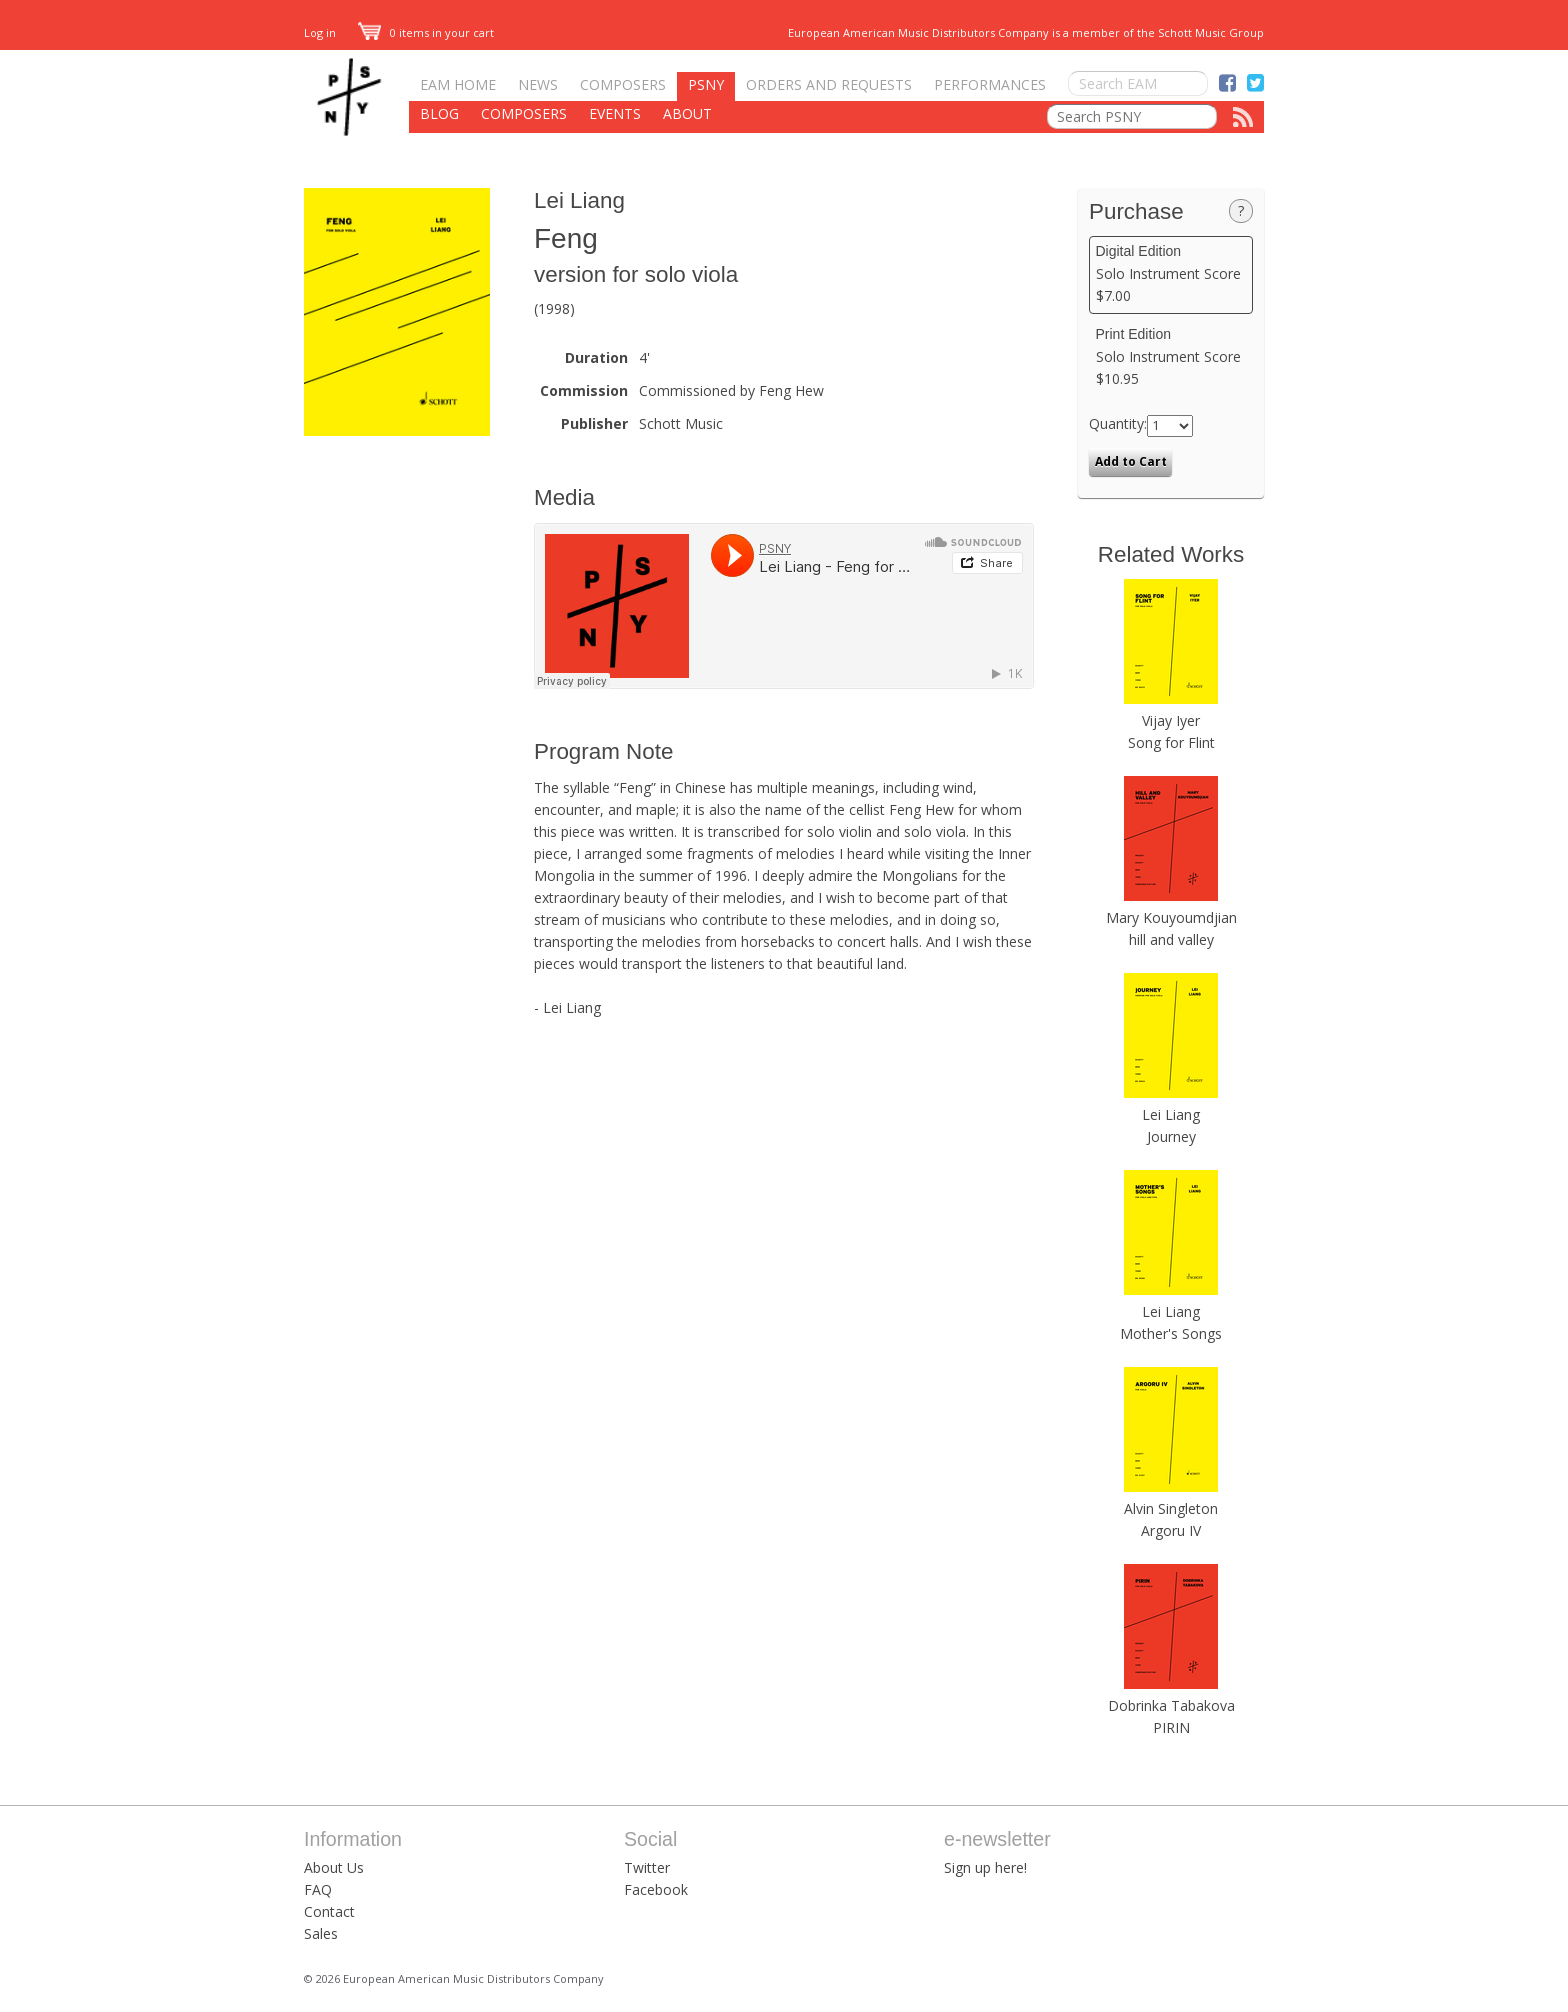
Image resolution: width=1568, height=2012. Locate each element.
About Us (334, 1867)
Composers (623, 84)
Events (615, 113)
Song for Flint (1171, 742)
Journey (1171, 1136)
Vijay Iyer (1171, 720)
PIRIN (1171, 1727)
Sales (321, 1933)
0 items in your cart (426, 32)
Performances (990, 84)
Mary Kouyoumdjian (1171, 917)
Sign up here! (985, 1867)
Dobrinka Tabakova (1171, 1705)
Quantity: (1118, 423)
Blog (439, 113)
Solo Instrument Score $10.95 (1171, 357)
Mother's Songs (1171, 1333)
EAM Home (458, 84)
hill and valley (1171, 939)
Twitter (647, 1867)
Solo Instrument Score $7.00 (1171, 274)
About (687, 113)
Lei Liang (579, 200)
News (538, 84)
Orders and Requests (829, 84)
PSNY (706, 84)
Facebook (656, 1889)
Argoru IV (1171, 1530)
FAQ (318, 1889)
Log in (320, 32)
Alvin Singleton (1171, 1508)
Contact (329, 1911)
